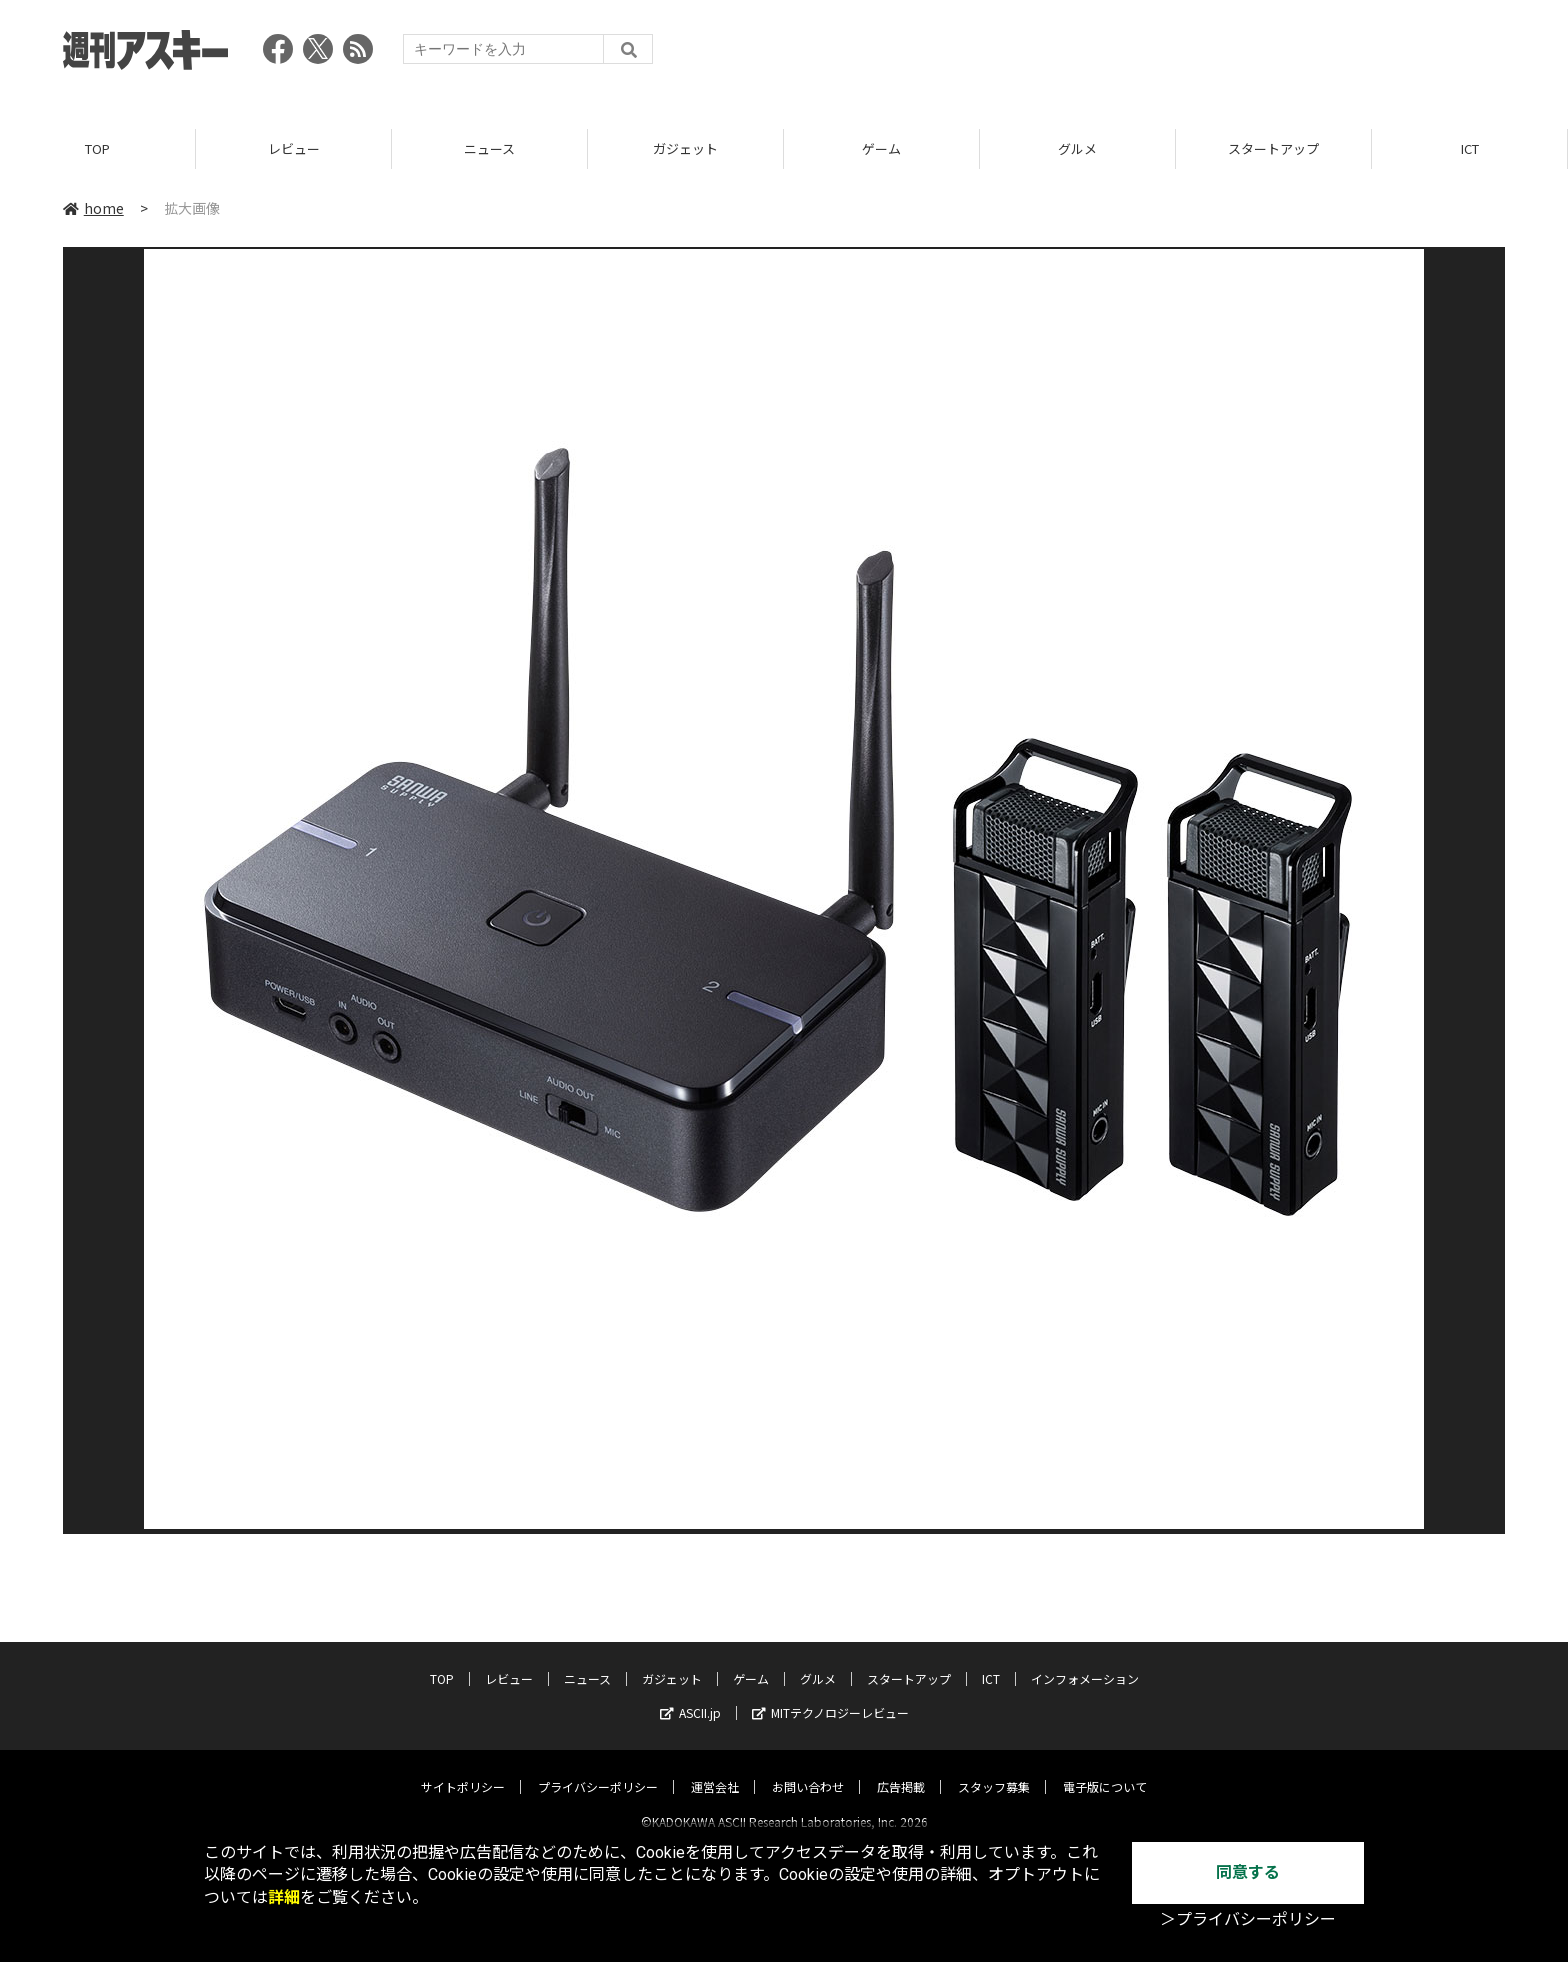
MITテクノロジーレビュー (830, 1695)
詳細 (284, 1897)
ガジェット (685, 149)
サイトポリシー (463, 1769)
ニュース (489, 149)
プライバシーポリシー (598, 1769)
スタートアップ (1273, 149)
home (93, 209)
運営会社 (715, 1769)
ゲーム (881, 149)
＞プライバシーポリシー (1248, 1919)
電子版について (1105, 1769)
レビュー (294, 149)
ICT (1470, 149)
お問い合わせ (808, 1769)
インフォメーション (1085, 1661)
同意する (1248, 1872)
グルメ (1077, 149)
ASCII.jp (690, 1695)
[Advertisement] (1141, 55)
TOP (97, 149)
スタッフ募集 (994, 1769)
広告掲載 (901, 1769)
